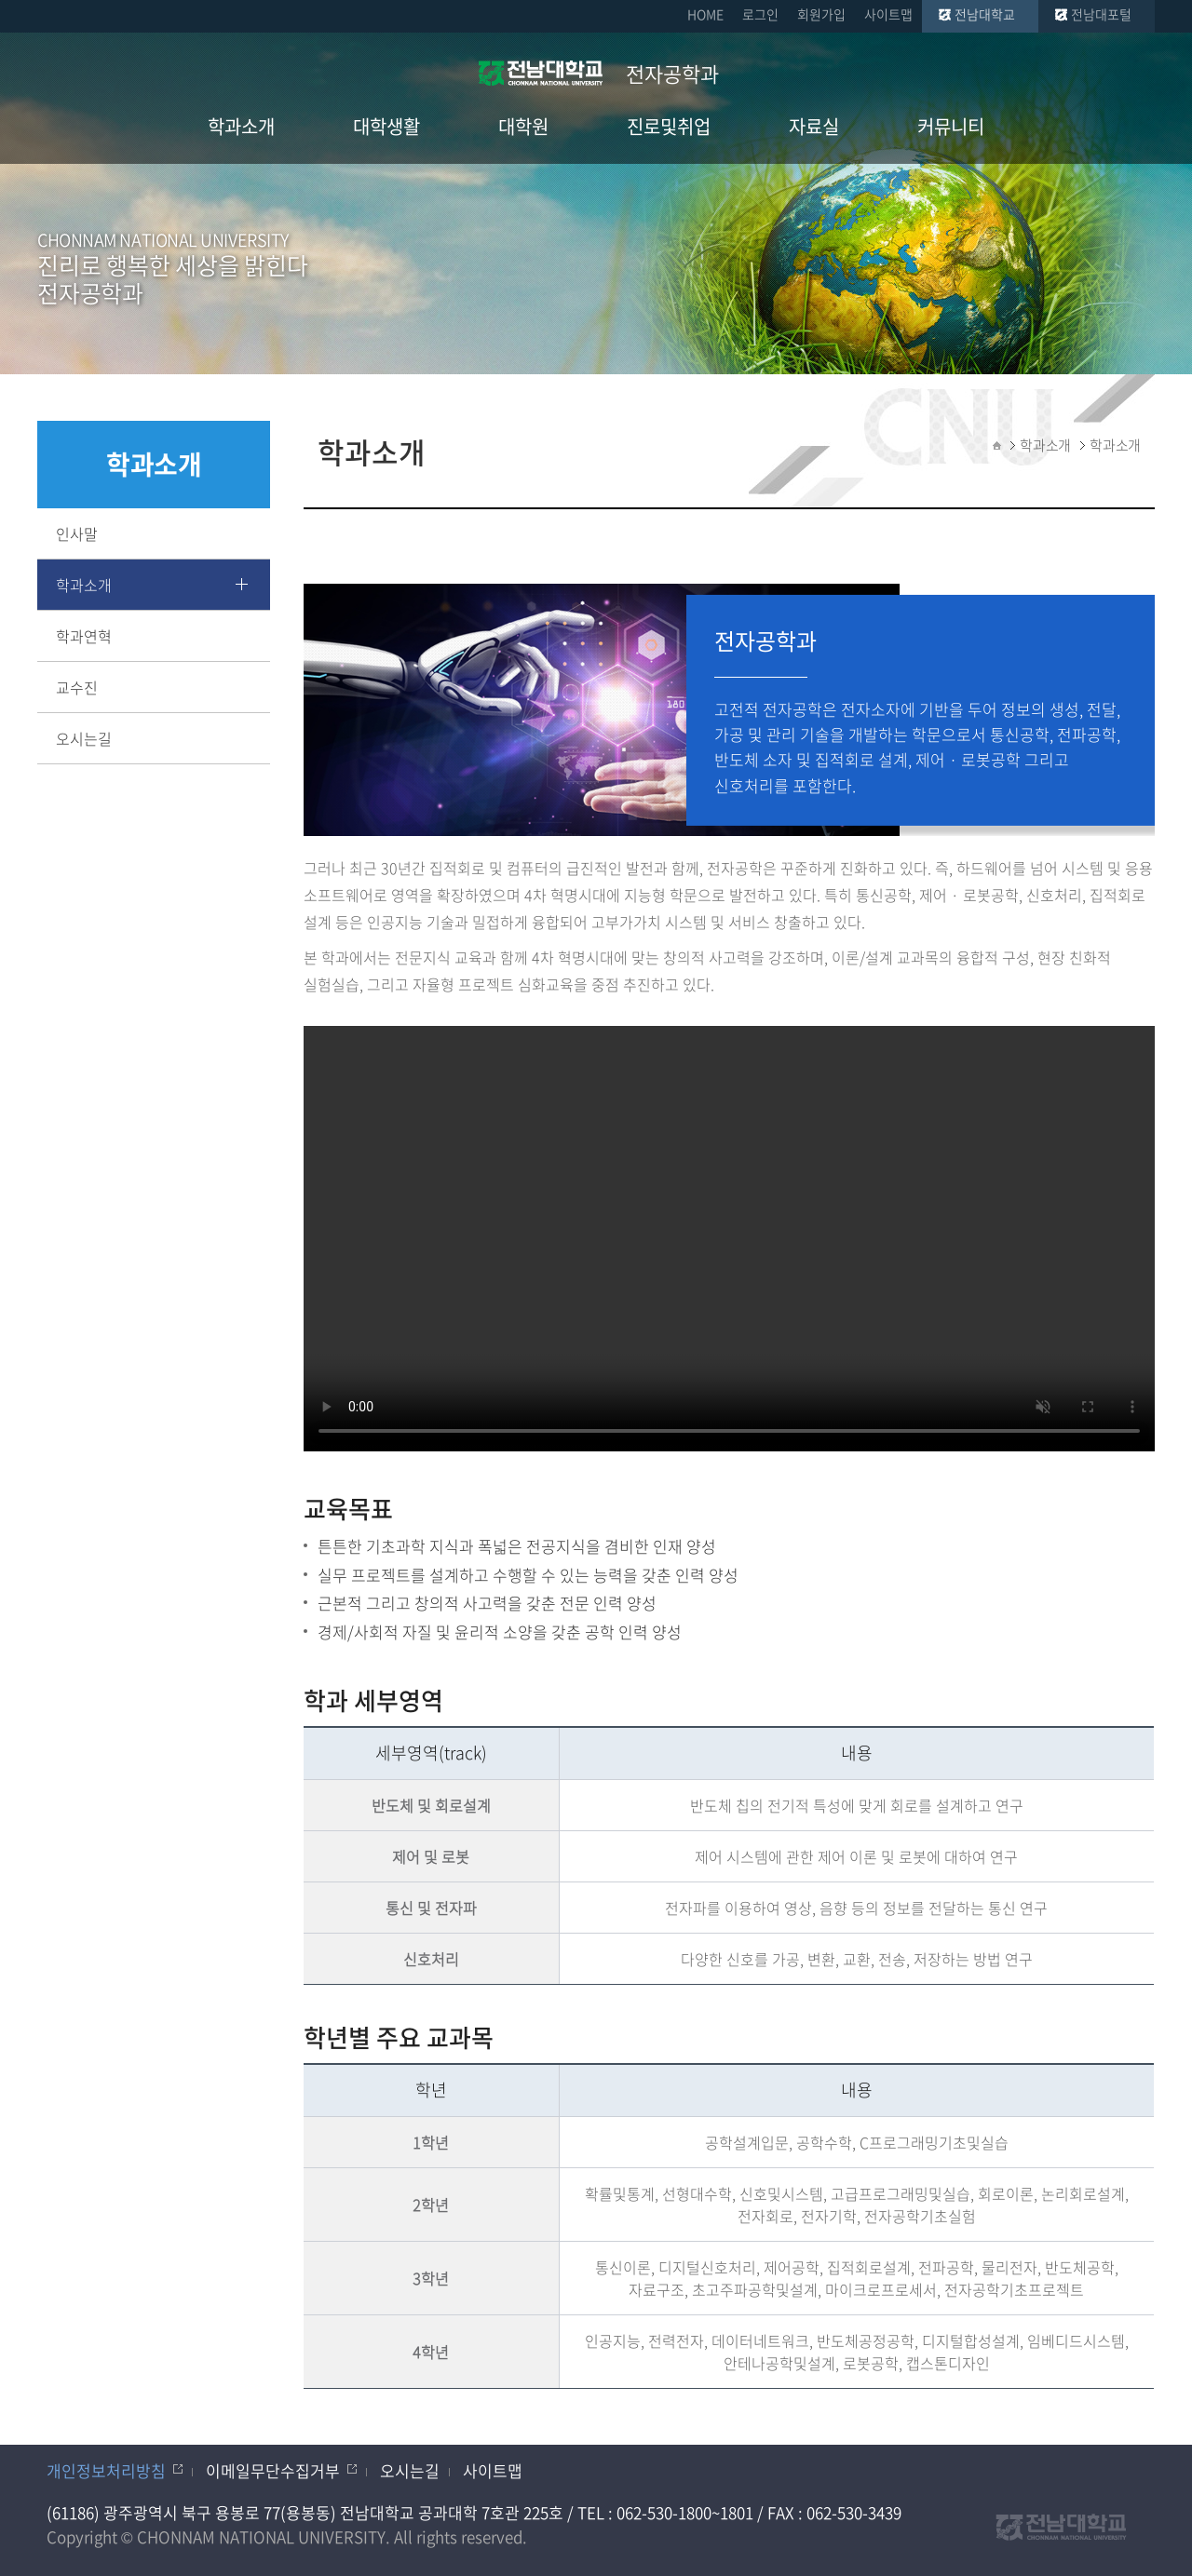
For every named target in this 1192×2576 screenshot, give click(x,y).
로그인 (760, 14)
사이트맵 (888, 14)
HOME (705, 14)
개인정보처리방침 (106, 2470)
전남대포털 (1101, 14)
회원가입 (821, 14)
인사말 (77, 533)
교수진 (77, 687)
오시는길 (84, 738)
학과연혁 (84, 636)
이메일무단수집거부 (273, 2470)
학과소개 (84, 584)
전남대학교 (985, 14)
